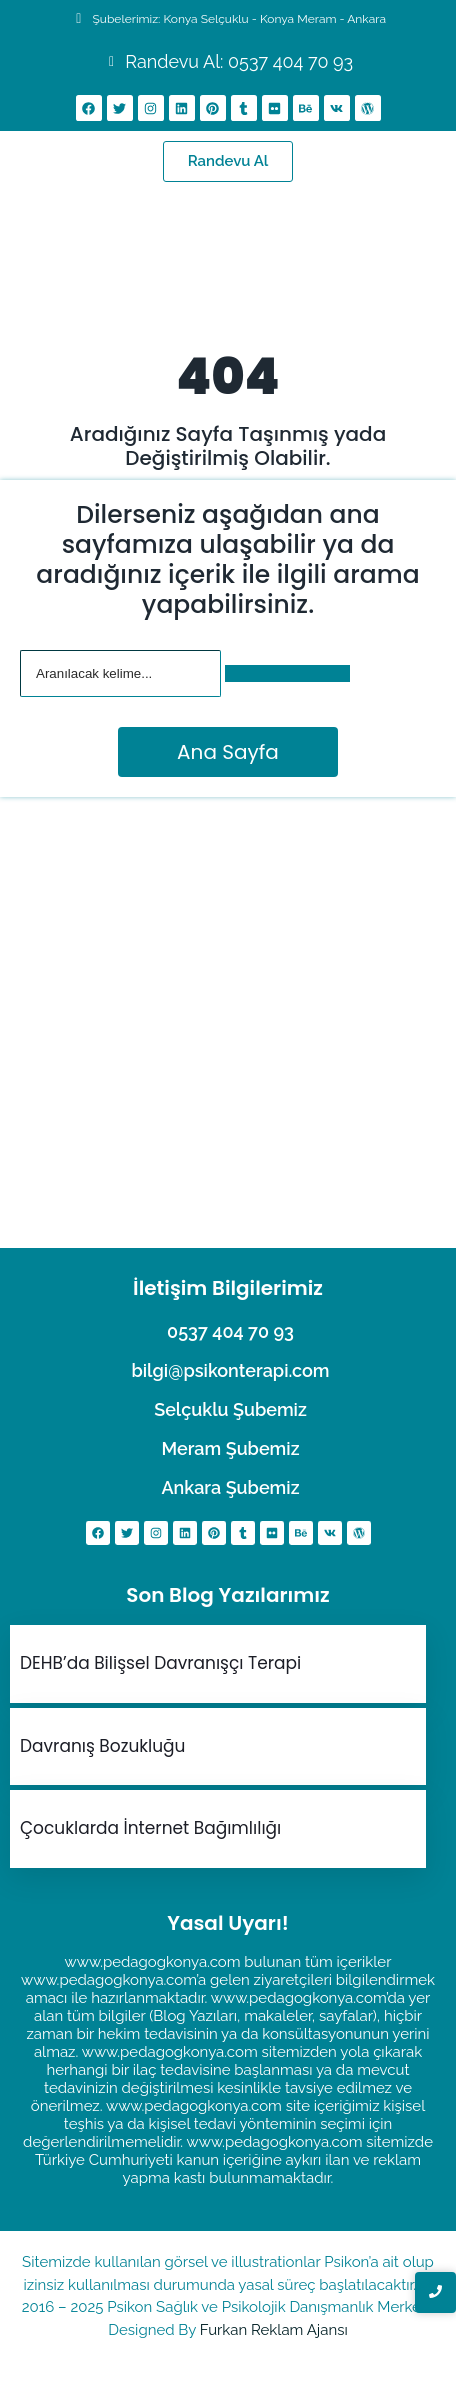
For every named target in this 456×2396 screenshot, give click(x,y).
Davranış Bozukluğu (102, 1746)
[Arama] (120, 673)
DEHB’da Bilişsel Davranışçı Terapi (160, 1663)
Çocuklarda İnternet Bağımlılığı (150, 1828)
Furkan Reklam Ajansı (274, 2330)
